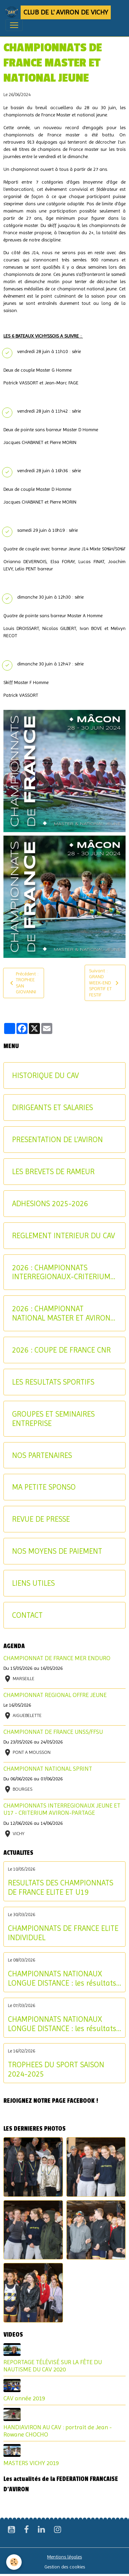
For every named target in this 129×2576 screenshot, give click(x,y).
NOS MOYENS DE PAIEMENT (57, 1550)
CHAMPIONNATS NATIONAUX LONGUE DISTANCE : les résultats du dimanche (62, 1978)
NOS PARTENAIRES (42, 1455)
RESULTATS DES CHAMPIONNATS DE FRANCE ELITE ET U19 (60, 1887)
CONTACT (27, 1615)
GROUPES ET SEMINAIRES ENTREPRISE (53, 1418)
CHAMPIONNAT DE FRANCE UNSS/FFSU (53, 1731)
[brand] (58, 12)
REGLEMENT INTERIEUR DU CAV (63, 1235)
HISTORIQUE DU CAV (45, 1075)
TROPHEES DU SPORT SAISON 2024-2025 (56, 2069)
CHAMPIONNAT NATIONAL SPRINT (47, 1768)
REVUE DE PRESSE (41, 1518)
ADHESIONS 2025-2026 (50, 1203)
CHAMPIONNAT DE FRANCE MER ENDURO (56, 1658)
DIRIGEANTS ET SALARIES (52, 1107)
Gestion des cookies (64, 2566)
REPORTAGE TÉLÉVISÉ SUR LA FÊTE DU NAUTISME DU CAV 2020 (52, 2366)
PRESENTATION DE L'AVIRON (57, 1139)
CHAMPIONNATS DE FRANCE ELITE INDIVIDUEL (63, 1933)
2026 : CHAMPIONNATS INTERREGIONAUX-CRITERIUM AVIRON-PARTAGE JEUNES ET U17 (61, 1272)
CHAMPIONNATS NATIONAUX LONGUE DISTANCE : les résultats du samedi (62, 2024)
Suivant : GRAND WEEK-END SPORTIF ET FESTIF (105, 982)
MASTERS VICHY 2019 (31, 2463)
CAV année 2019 (24, 2398)
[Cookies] (14, 2562)
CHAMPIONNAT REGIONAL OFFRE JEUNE (55, 1695)
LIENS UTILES (33, 1583)
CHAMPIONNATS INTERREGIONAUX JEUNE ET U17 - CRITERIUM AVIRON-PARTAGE (61, 1809)
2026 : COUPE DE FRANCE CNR (61, 1349)
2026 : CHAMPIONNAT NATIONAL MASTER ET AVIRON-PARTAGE (63, 1313)
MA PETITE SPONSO (44, 1486)
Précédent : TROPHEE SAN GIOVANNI (23, 983)
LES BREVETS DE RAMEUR (53, 1171)
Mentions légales (64, 2556)
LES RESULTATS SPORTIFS (53, 1381)
